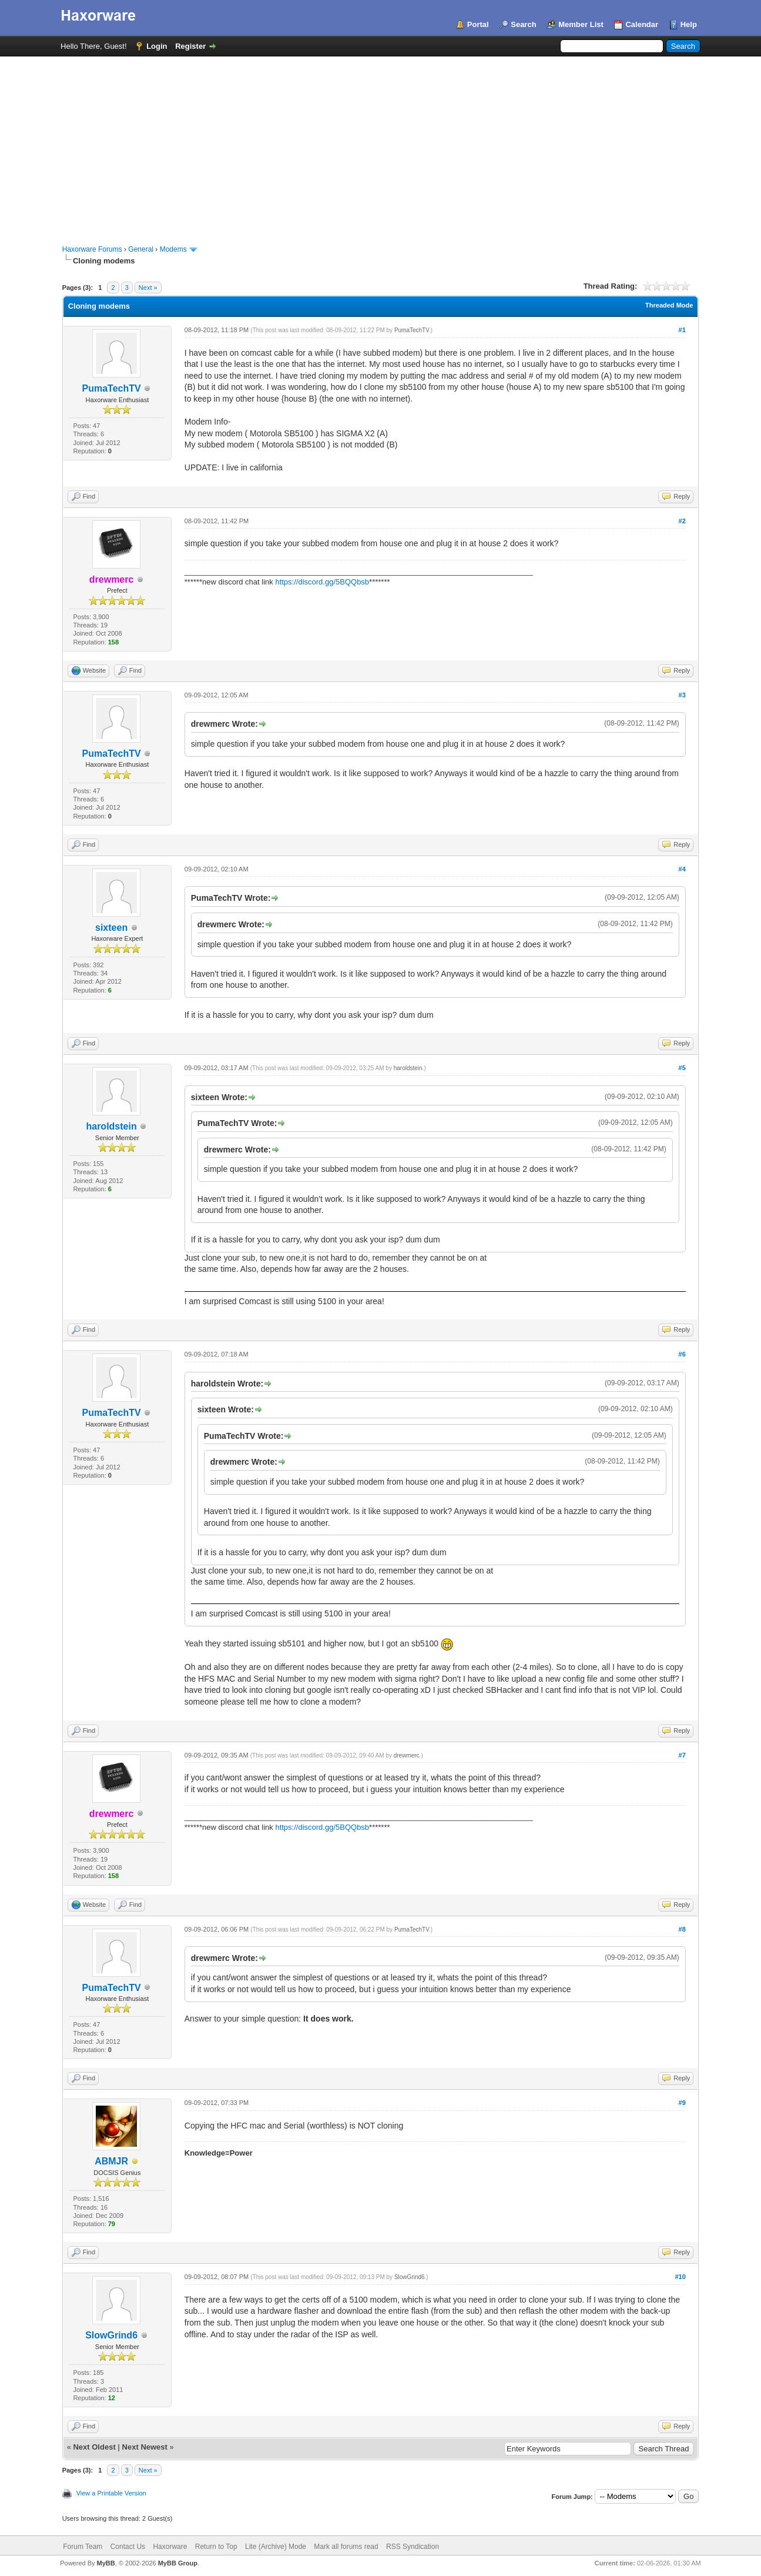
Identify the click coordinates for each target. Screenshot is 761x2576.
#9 (682, 2102)
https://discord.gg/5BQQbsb (322, 581)
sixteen (111, 928)
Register (190, 46)
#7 (682, 1755)
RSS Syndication (412, 2546)
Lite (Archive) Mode (275, 2546)
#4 (682, 869)
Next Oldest (94, 2447)
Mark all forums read (346, 2546)
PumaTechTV (111, 388)
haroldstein (111, 1126)
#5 (682, 1067)
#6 (682, 1354)
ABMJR (111, 2161)
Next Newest (144, 2447)
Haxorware (170, 2546)
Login (156, 46)
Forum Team (82, 2546)
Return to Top (216, 2546)
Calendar (641, 24)
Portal (478, 24)
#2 (682, 520)
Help (688, 24)
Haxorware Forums (92, 249)
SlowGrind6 (111, 2335)
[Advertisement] (380, 144)
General (140, 249)
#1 (682, 329)
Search (523, 24)
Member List (581, 24)
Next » (148, 287)
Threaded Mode (669, 305)
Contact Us (127, 2546)
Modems (173, 249)
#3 (682, 695)
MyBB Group (177, 2563)
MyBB (106, 2563)
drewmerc (407, 1755)
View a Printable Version (111, 2493)
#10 (680, 2276)
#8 (682, 1929)
